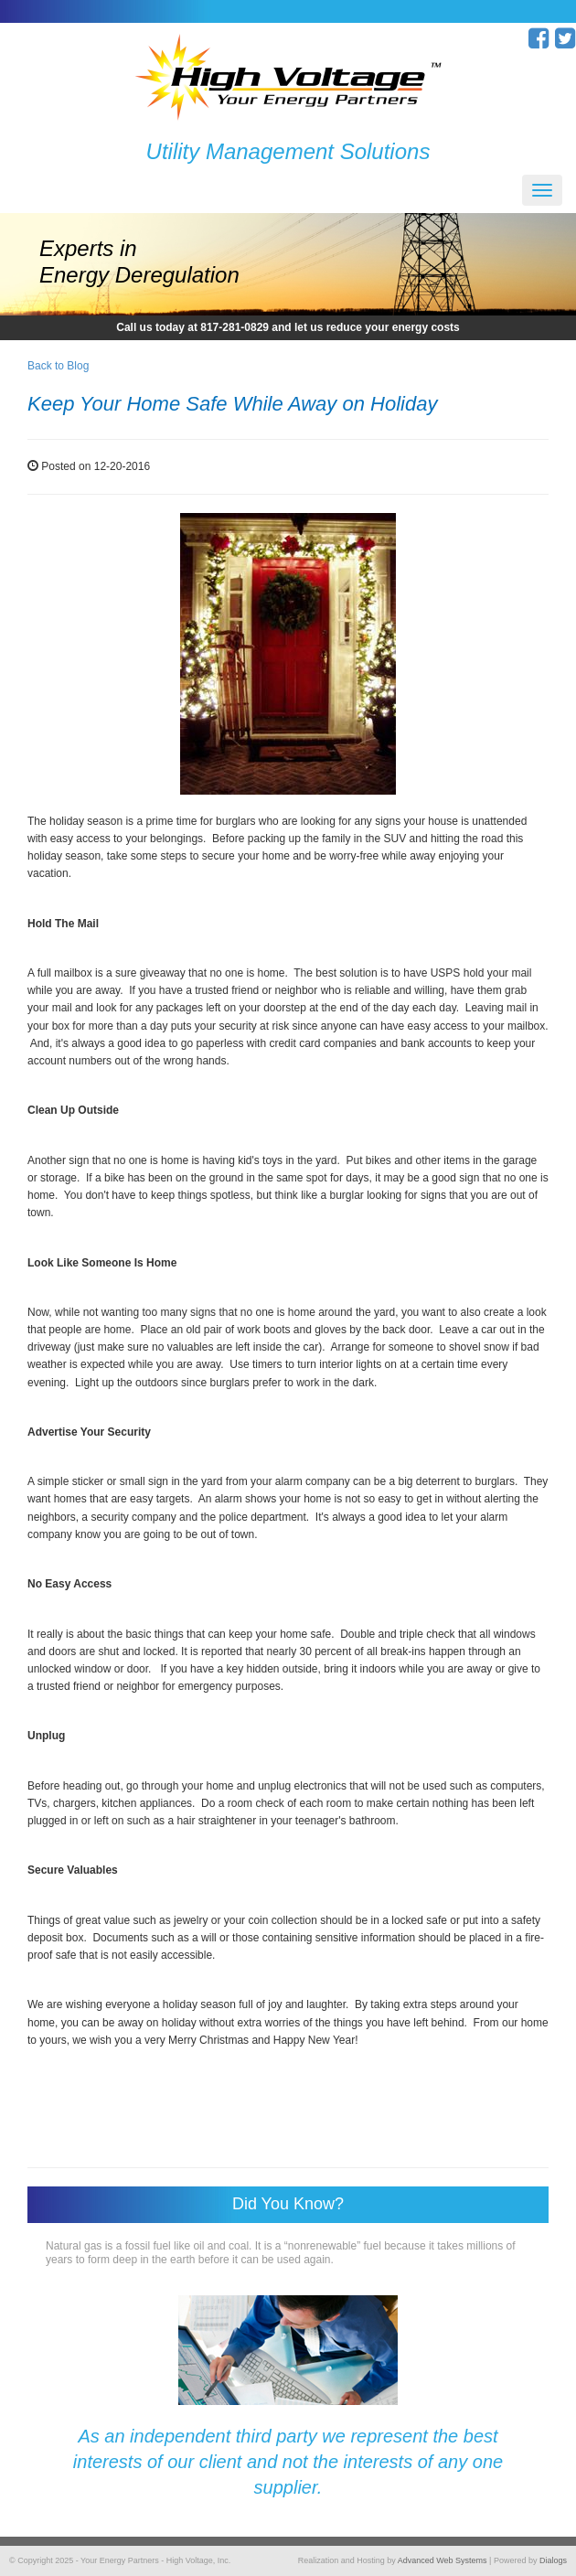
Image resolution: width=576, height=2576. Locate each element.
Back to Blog (58, 365)
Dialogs (553, 2560)
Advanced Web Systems (442, 2560)
